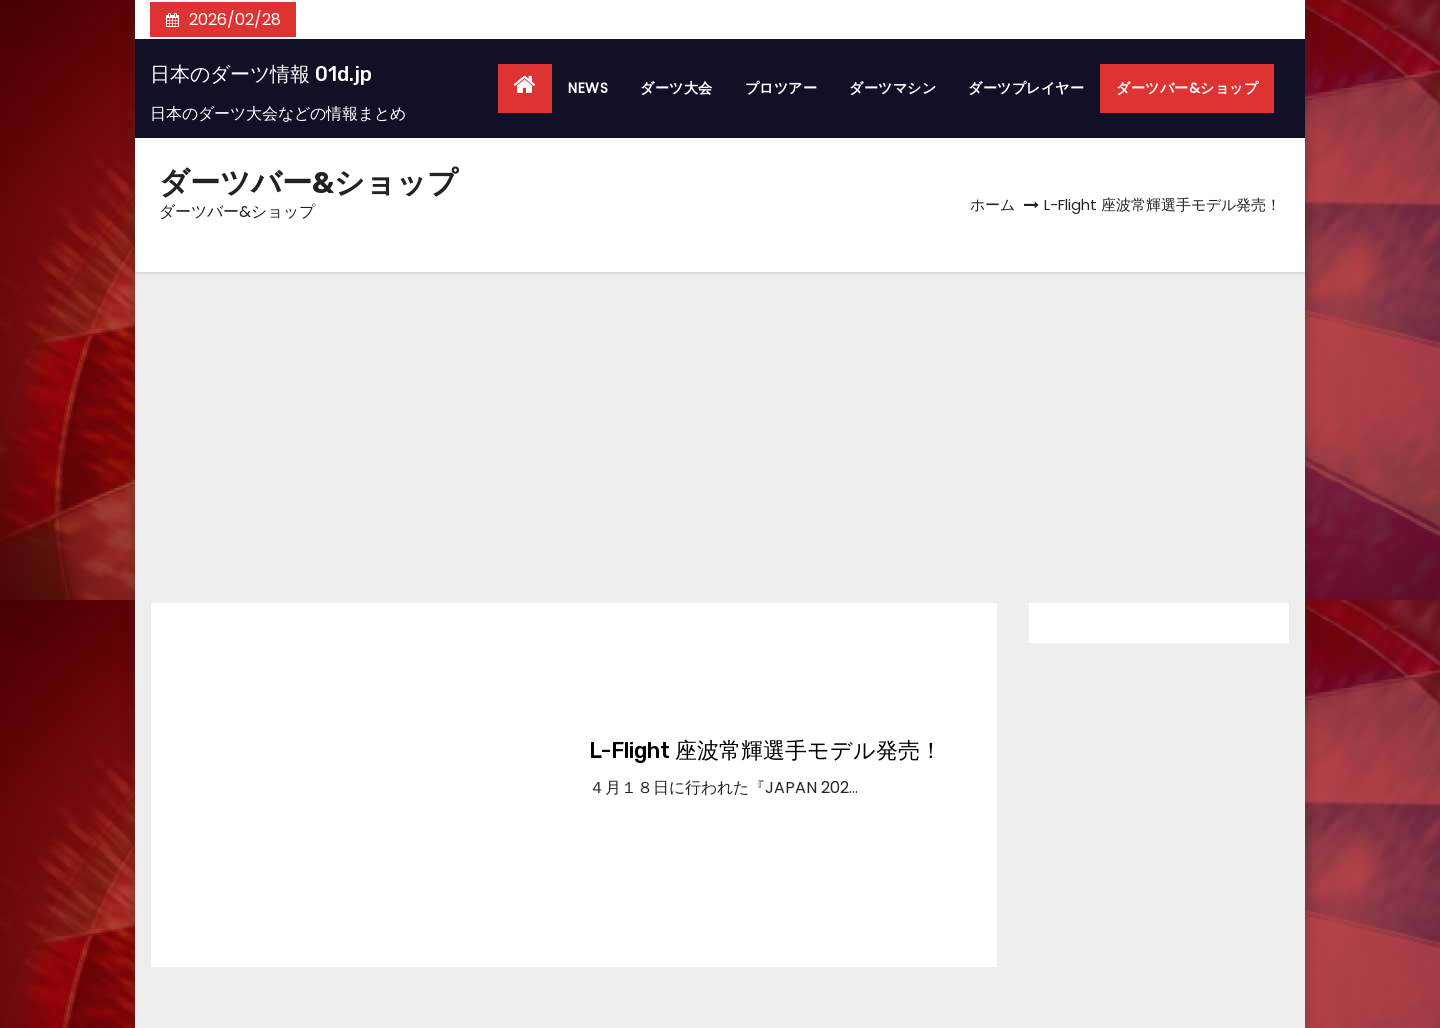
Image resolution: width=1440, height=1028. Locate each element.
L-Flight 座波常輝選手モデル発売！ (765, 750)
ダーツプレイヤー (1026, 88)
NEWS (588, 88)
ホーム (992, 204)
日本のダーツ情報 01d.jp (261, 74)
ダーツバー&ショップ (1187, 88)
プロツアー (781, 88)
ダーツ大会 (676, 88)
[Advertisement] (720, 422)
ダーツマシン (892, 88)
